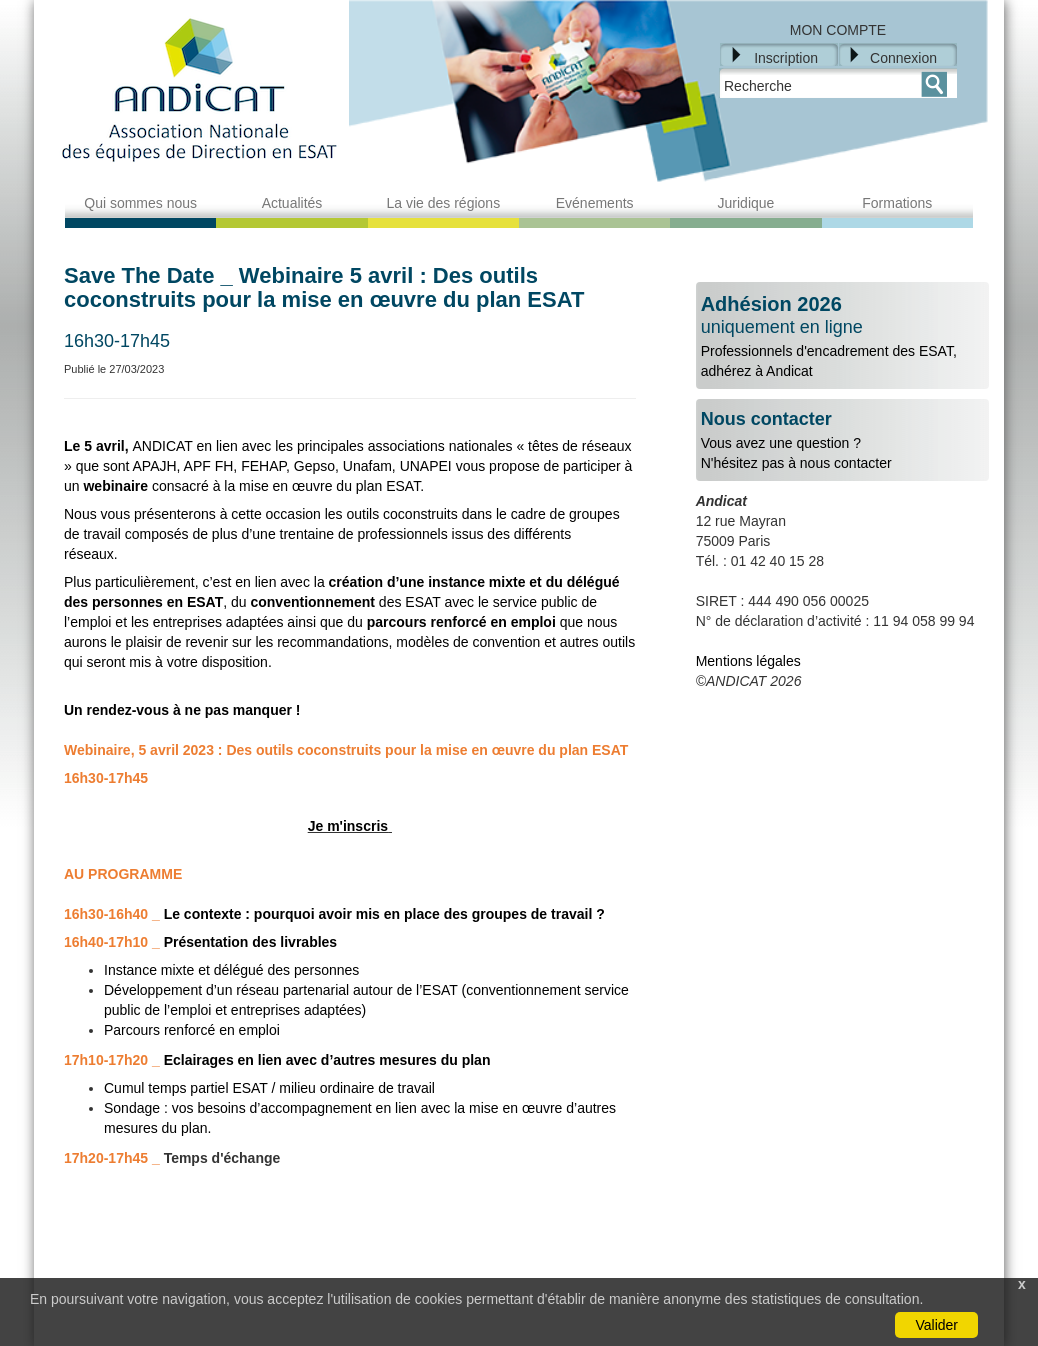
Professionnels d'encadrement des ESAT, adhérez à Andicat (842, 336)
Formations (897, 203)
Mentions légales (748, 661)
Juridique (746, 203)
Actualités (292, 203)
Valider (936, 1325)
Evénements (595, 203)
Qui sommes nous (140, 203)
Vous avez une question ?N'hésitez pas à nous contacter (842, 440)
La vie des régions (444, 203)
